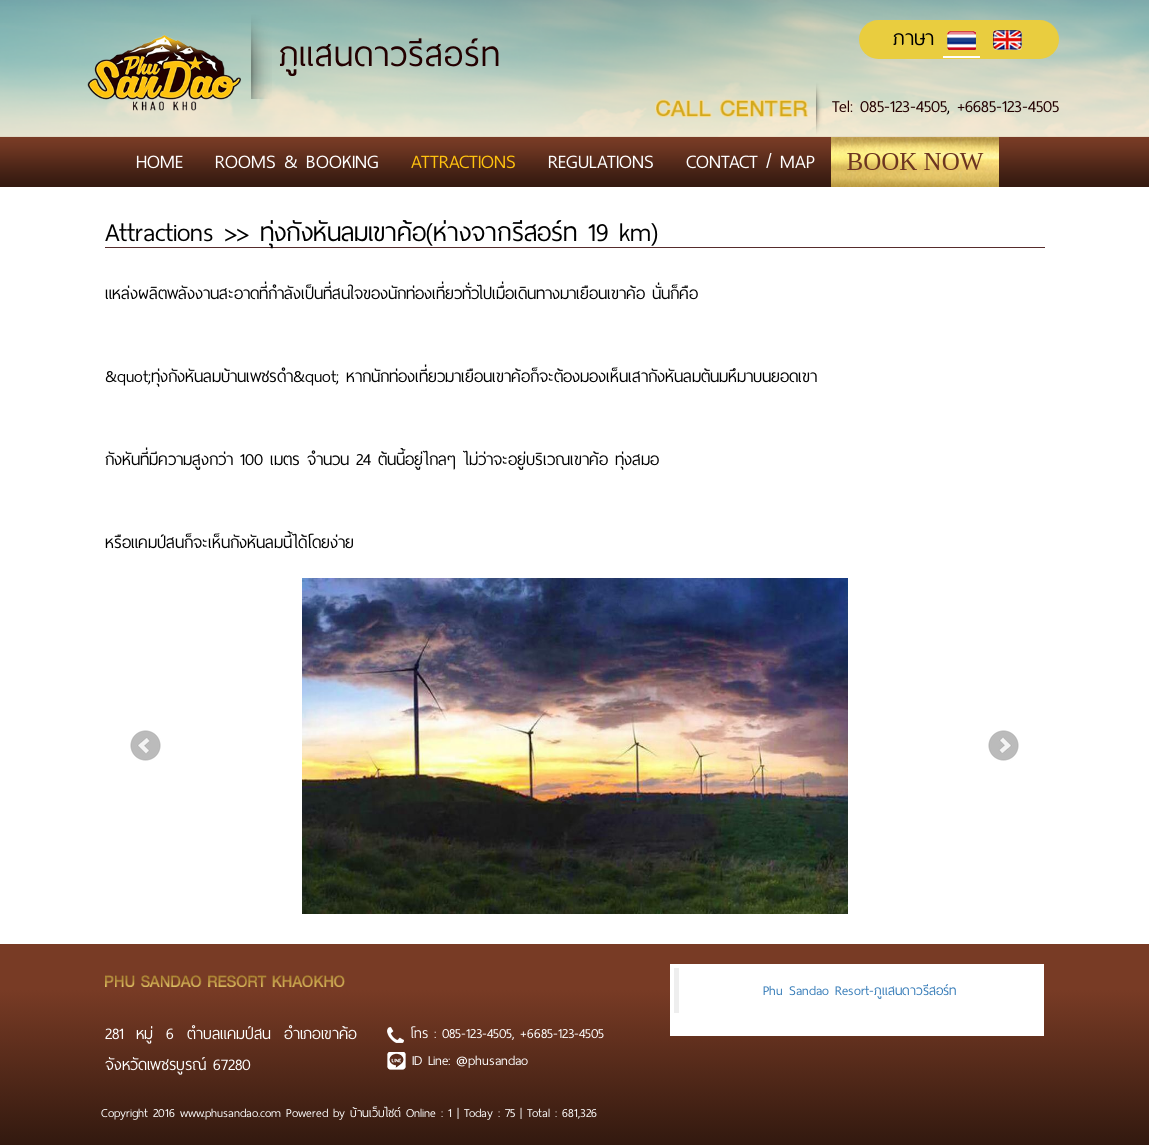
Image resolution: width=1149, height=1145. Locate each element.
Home (159, 161)
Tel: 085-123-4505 (889, 106)
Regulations (601, 161)
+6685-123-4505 (1008, 106)
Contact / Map (750, 161)
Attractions (463, 161)
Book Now (915, 161)
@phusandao (492, 1060)
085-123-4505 (477, 1033)
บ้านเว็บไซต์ (378, 1113)
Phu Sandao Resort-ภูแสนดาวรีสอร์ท (859, 990)
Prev (146, 746)
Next (1004, 746)
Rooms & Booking (297, 161)
